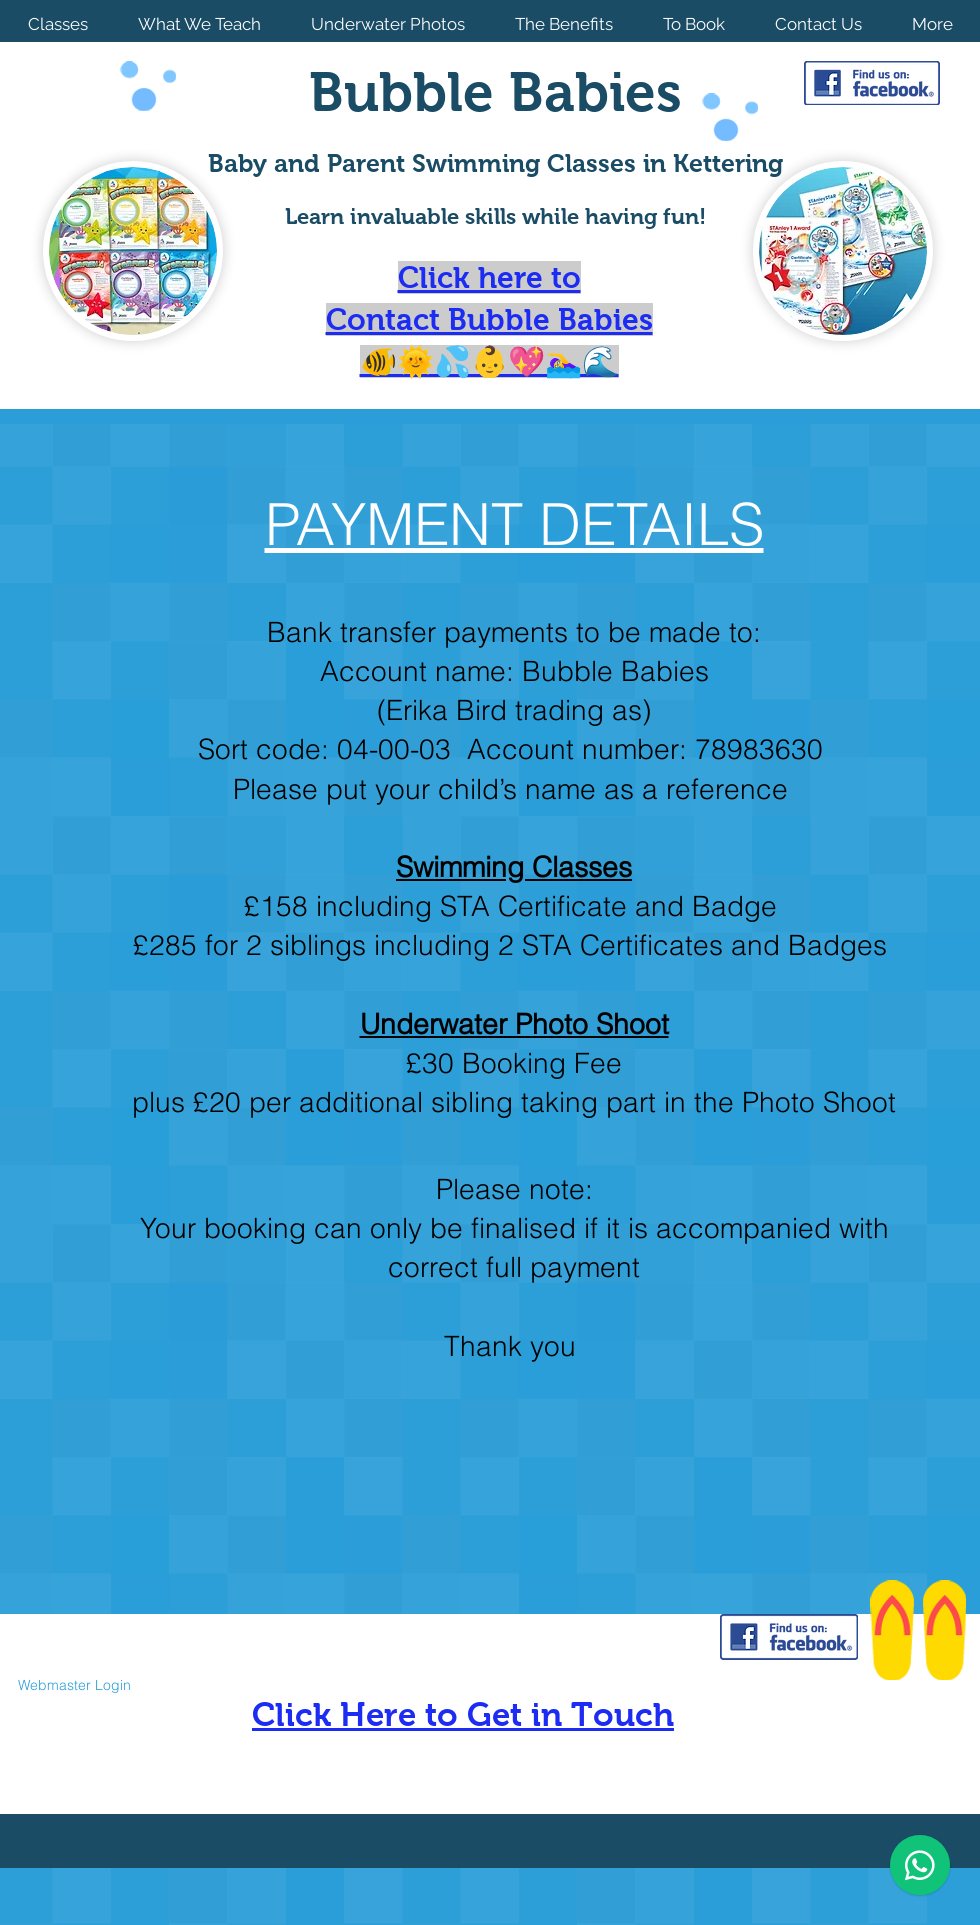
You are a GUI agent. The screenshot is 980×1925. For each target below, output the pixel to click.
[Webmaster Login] (74, 1685)
